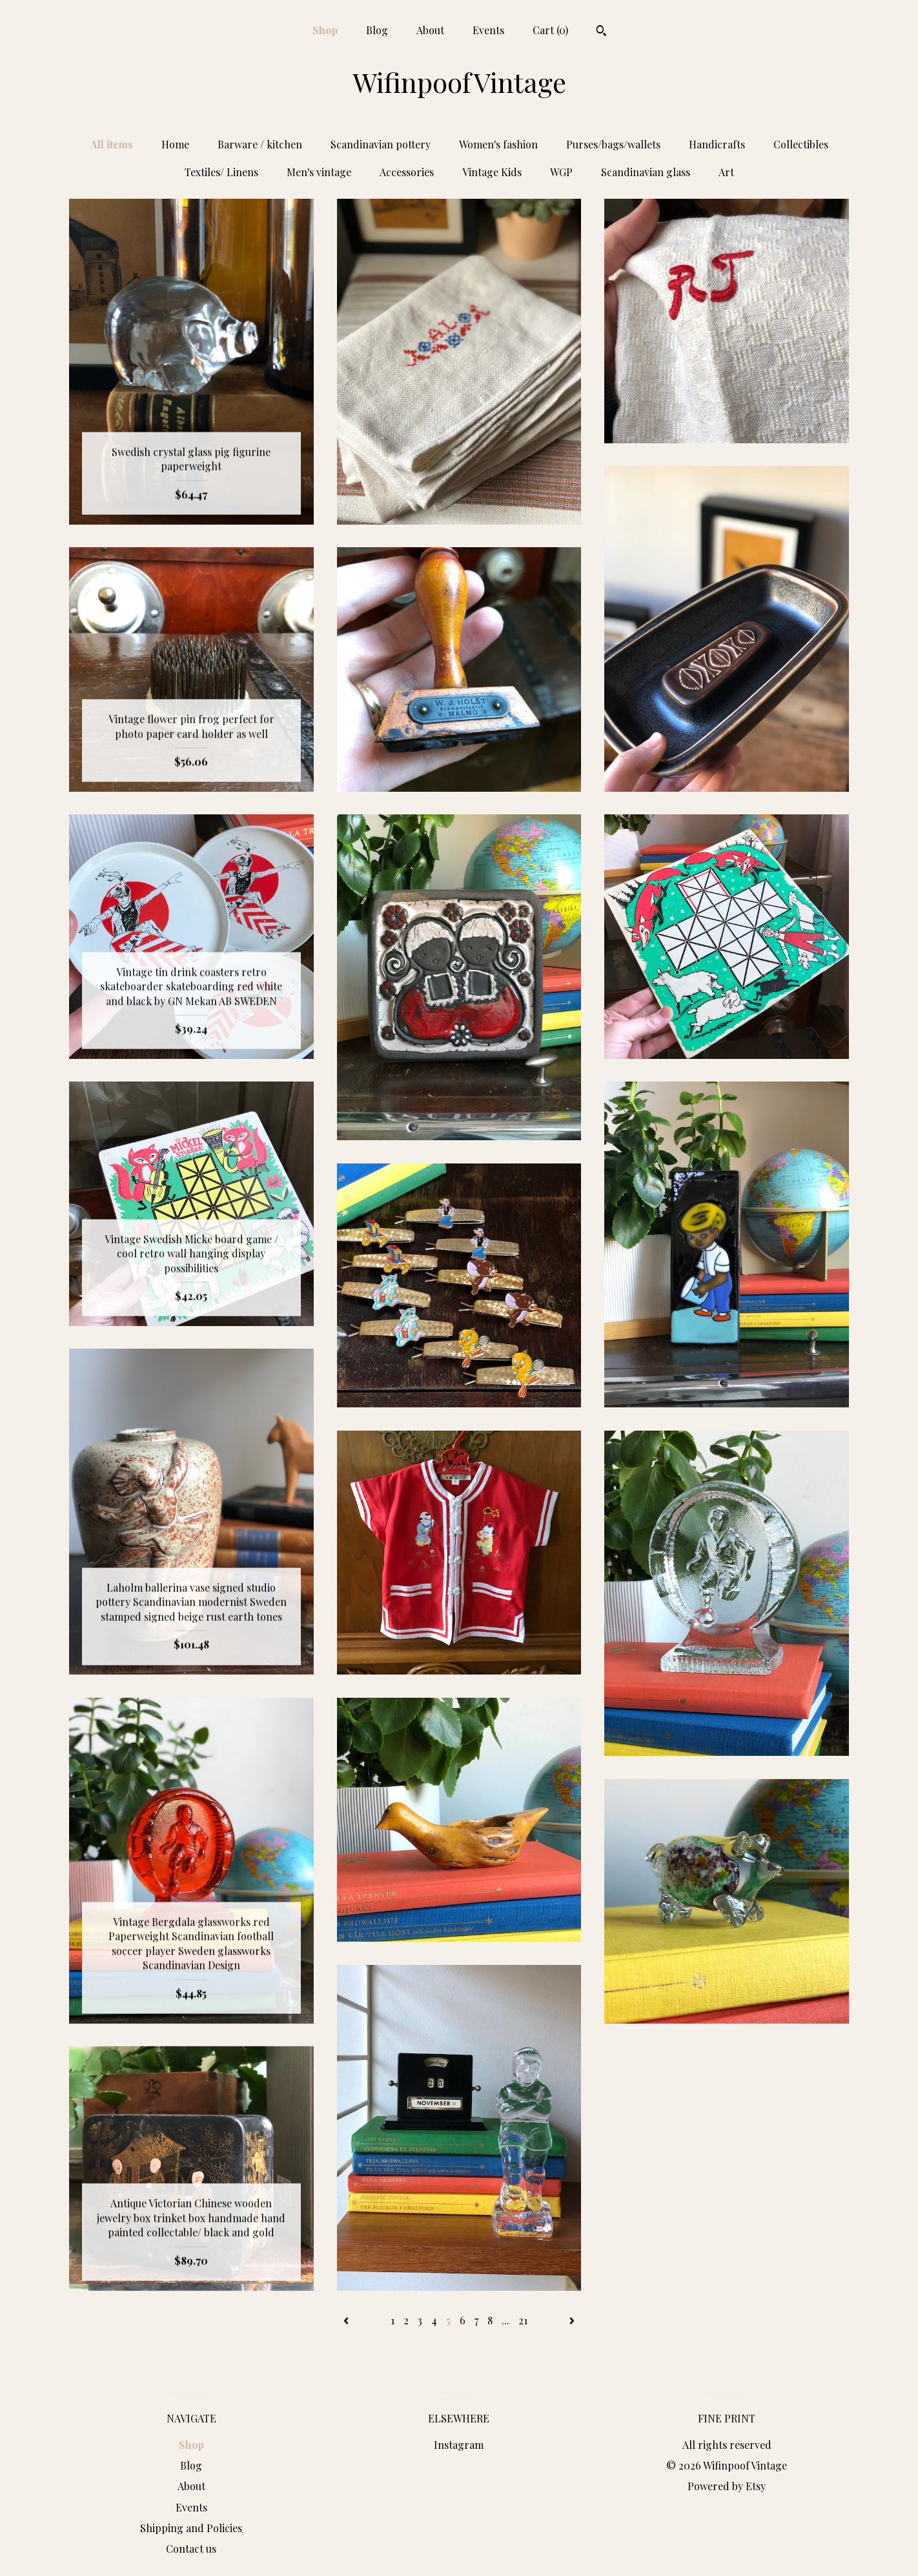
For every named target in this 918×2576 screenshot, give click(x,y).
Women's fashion (498, 144)
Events (488, 30)
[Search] (601, 32)
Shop (325, 30)
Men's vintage (319, 172)
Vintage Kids (492, 172)
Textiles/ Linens (221, 172)
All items (111, 144)
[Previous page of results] (347, 2320)
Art (726, 172)
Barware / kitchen (260, 144)
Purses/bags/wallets (613, 144)
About (430, 30)
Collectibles (800, 144)
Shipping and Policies (191, 2528)
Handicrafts (717, 144)
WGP (561, 172)
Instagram (459, 2444)
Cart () (550, 30)
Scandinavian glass (645, 172)
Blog (377, 30)
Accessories (407, 172)
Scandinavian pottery (381, 144)
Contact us (191, 2548)
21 (522, 2320)
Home (175, 144)
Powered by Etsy (727, 2486)
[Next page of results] (572, 2320)
